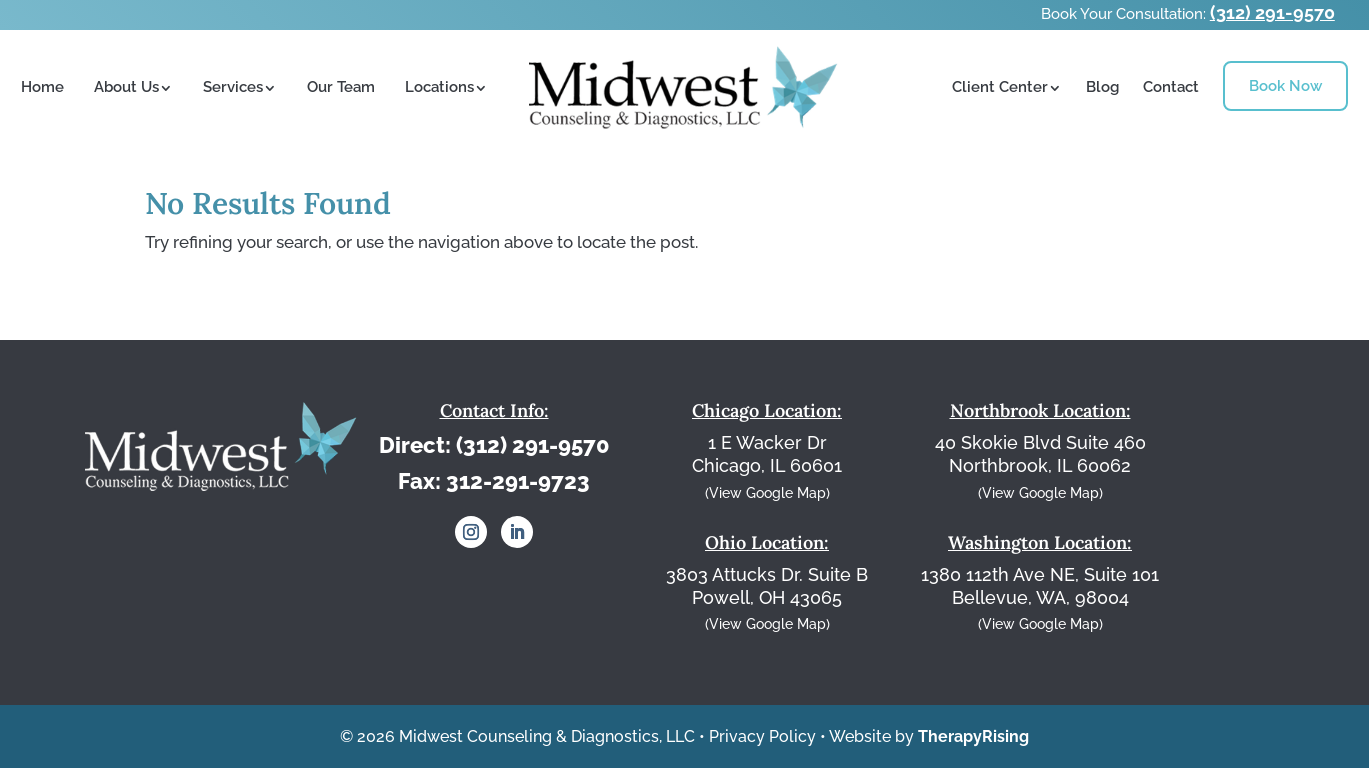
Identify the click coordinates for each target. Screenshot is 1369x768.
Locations (439, 87)
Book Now (1285, 86)
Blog (1102, 87)
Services (233, 87)
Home (42, 87)
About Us (126, 87)
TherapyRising (973, 736)
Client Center (1000, 87)
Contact (1171, 87)
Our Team (341, 87)
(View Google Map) (767, 493)
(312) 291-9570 (1272, 12)
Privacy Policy (762, 736)
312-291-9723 (518, 481)
